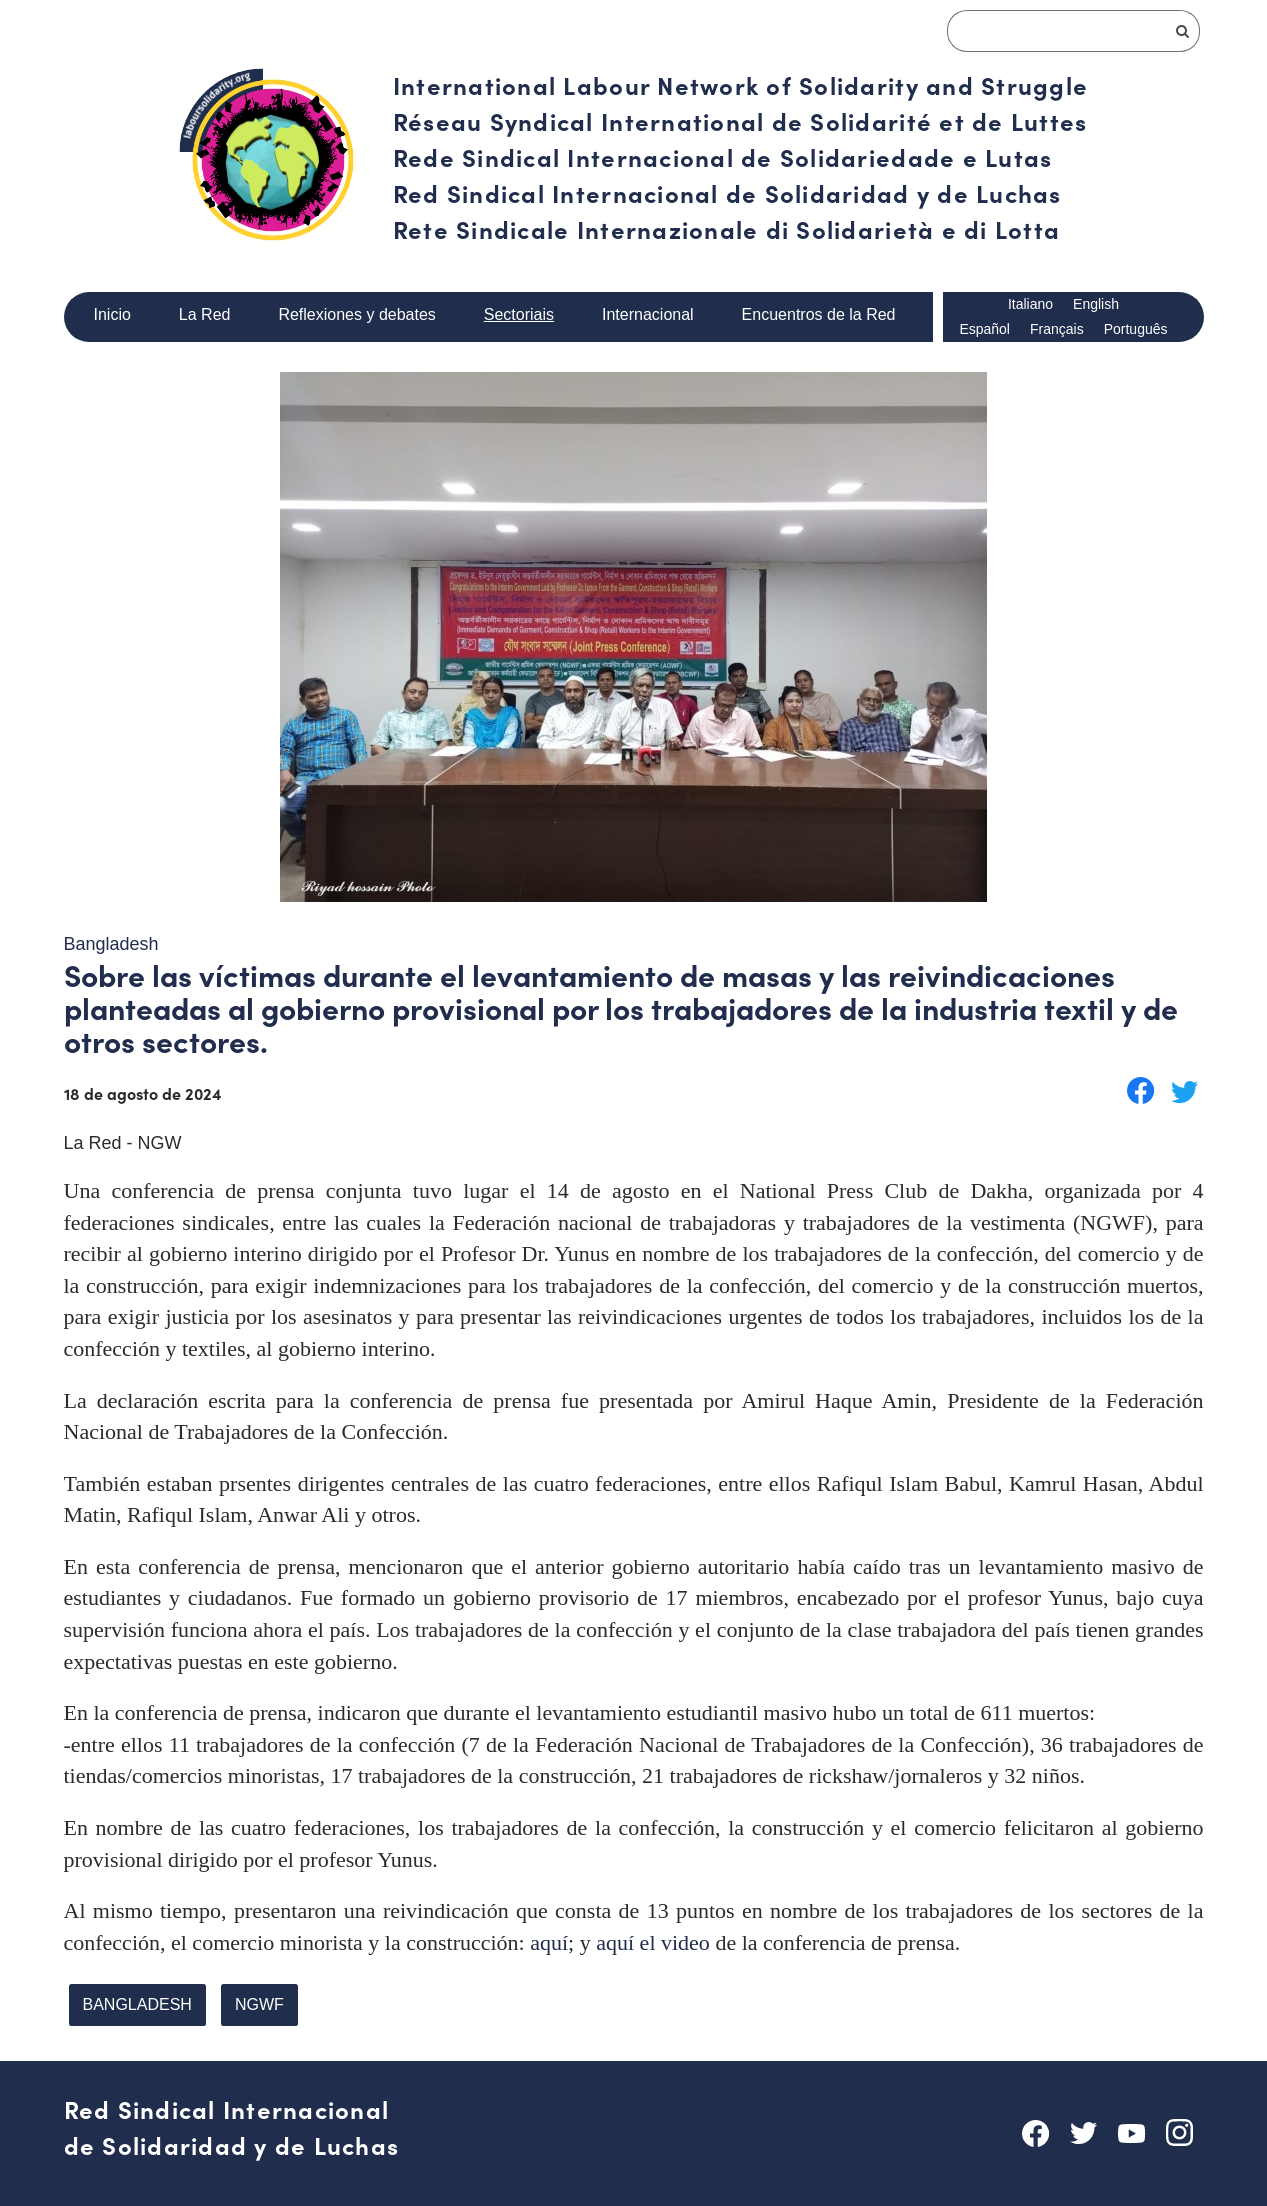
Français (1056, 329)
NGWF (251, 1997)
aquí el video (653, 1935)
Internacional (648, 314)
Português (1136, 329)
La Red (204, 314)
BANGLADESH (134, 1997)
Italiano (1031, 304)
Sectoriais (517, 314)
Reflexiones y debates (356, 314)
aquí (549, 1935)
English (1098, 304)
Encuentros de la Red (820, 314)
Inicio (113, 314)
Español (984, 329)
